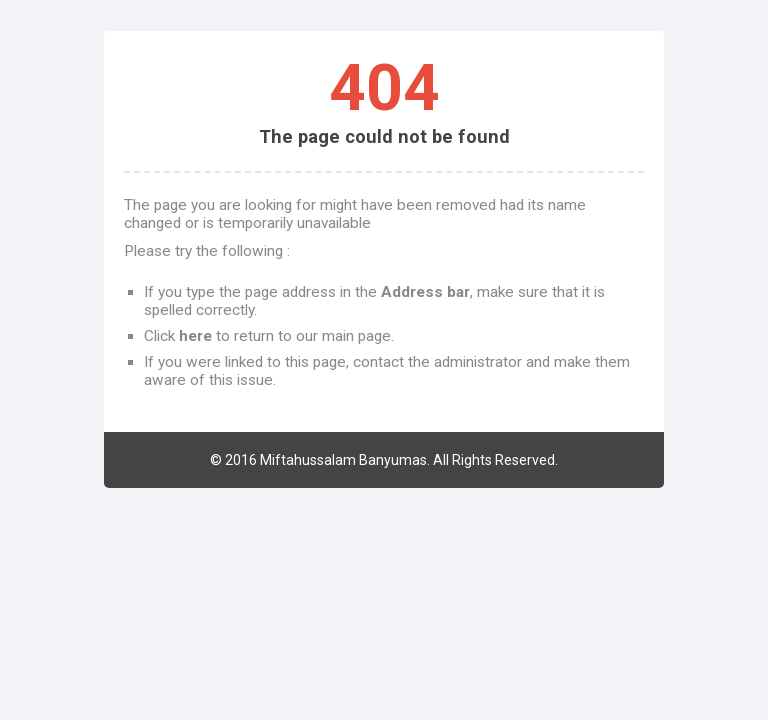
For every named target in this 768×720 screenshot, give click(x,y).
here (195, 336)
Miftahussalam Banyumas (343, 460)
